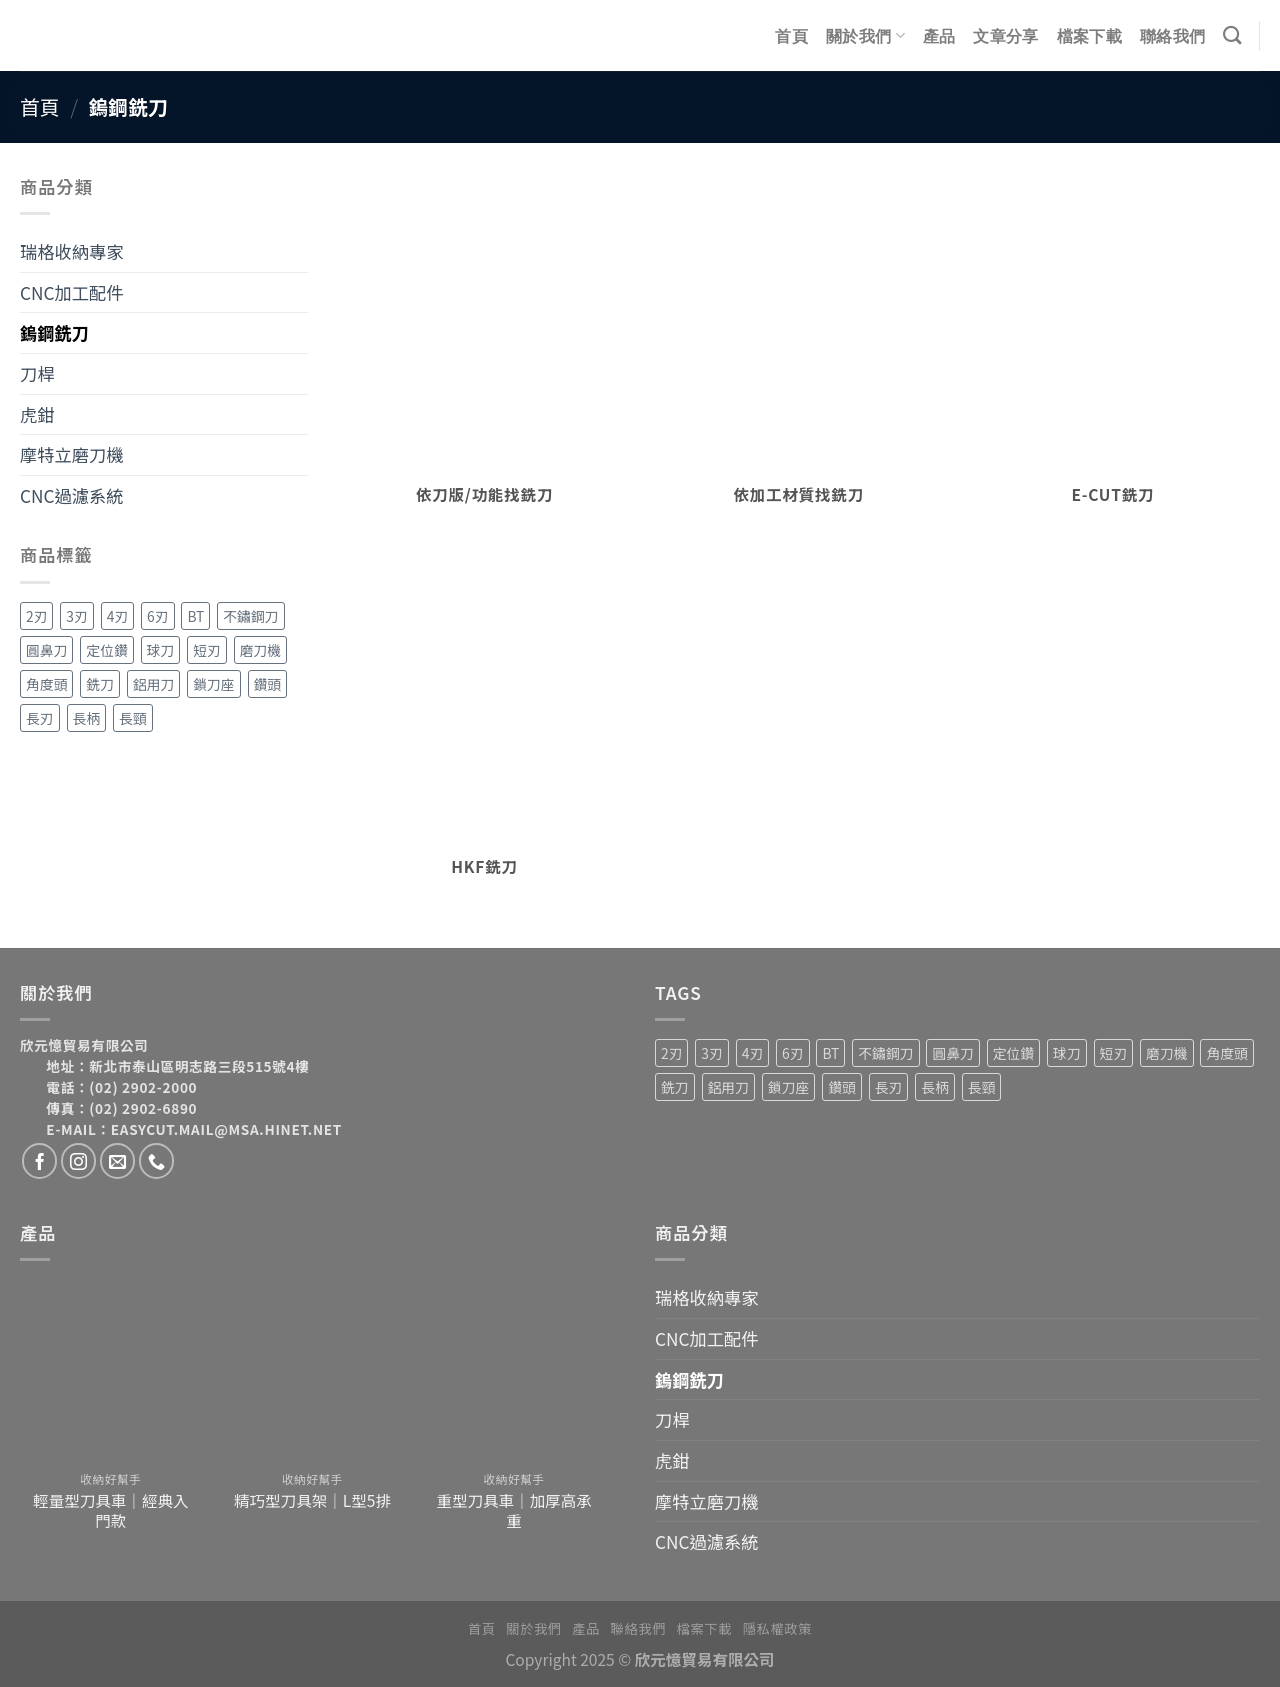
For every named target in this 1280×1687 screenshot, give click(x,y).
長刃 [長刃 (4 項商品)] (40, 718)
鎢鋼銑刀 (54, 332)
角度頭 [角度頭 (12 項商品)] (46, 684)
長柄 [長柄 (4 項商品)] (87, 718)
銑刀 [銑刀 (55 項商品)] (100, 684)
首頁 (791, 36)
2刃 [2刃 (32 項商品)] (36, 616)
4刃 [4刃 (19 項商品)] (117, 616)
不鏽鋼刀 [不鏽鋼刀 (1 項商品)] (250, 616)
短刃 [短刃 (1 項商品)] (207, 650)
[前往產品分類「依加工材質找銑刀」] (798, 349)
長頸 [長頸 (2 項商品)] (133, 718)
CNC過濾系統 (72, 495)
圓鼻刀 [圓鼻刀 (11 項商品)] (46, 650)
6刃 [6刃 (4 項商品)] (157, 616)
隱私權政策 (777, 1628)
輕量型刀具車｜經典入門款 (110, 1510)
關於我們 (865, 35)
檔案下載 (1089, 36)
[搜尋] (1232, 35)
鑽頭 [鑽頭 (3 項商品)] (268, 684)
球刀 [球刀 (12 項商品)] (161, 650)
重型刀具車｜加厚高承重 (513, 1510)
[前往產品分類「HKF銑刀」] (484, 721)
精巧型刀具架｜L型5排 (312, 1500)
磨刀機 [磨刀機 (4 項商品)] (260, 650)
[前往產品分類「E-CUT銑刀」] (1113, 349)
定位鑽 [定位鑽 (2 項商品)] (106, 650)
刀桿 (37, 373)
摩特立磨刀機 (72, 454)
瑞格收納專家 (72, 251)
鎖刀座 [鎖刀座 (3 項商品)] (213, 684)
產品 (939, 36)
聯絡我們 (1172, 36)
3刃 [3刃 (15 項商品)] (76, 616)
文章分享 (1005, 36)
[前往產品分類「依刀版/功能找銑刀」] (484, 349)
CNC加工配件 (72, 292)
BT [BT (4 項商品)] (195, 616)
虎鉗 (37, 414)
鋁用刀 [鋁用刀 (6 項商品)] (153, 684)
